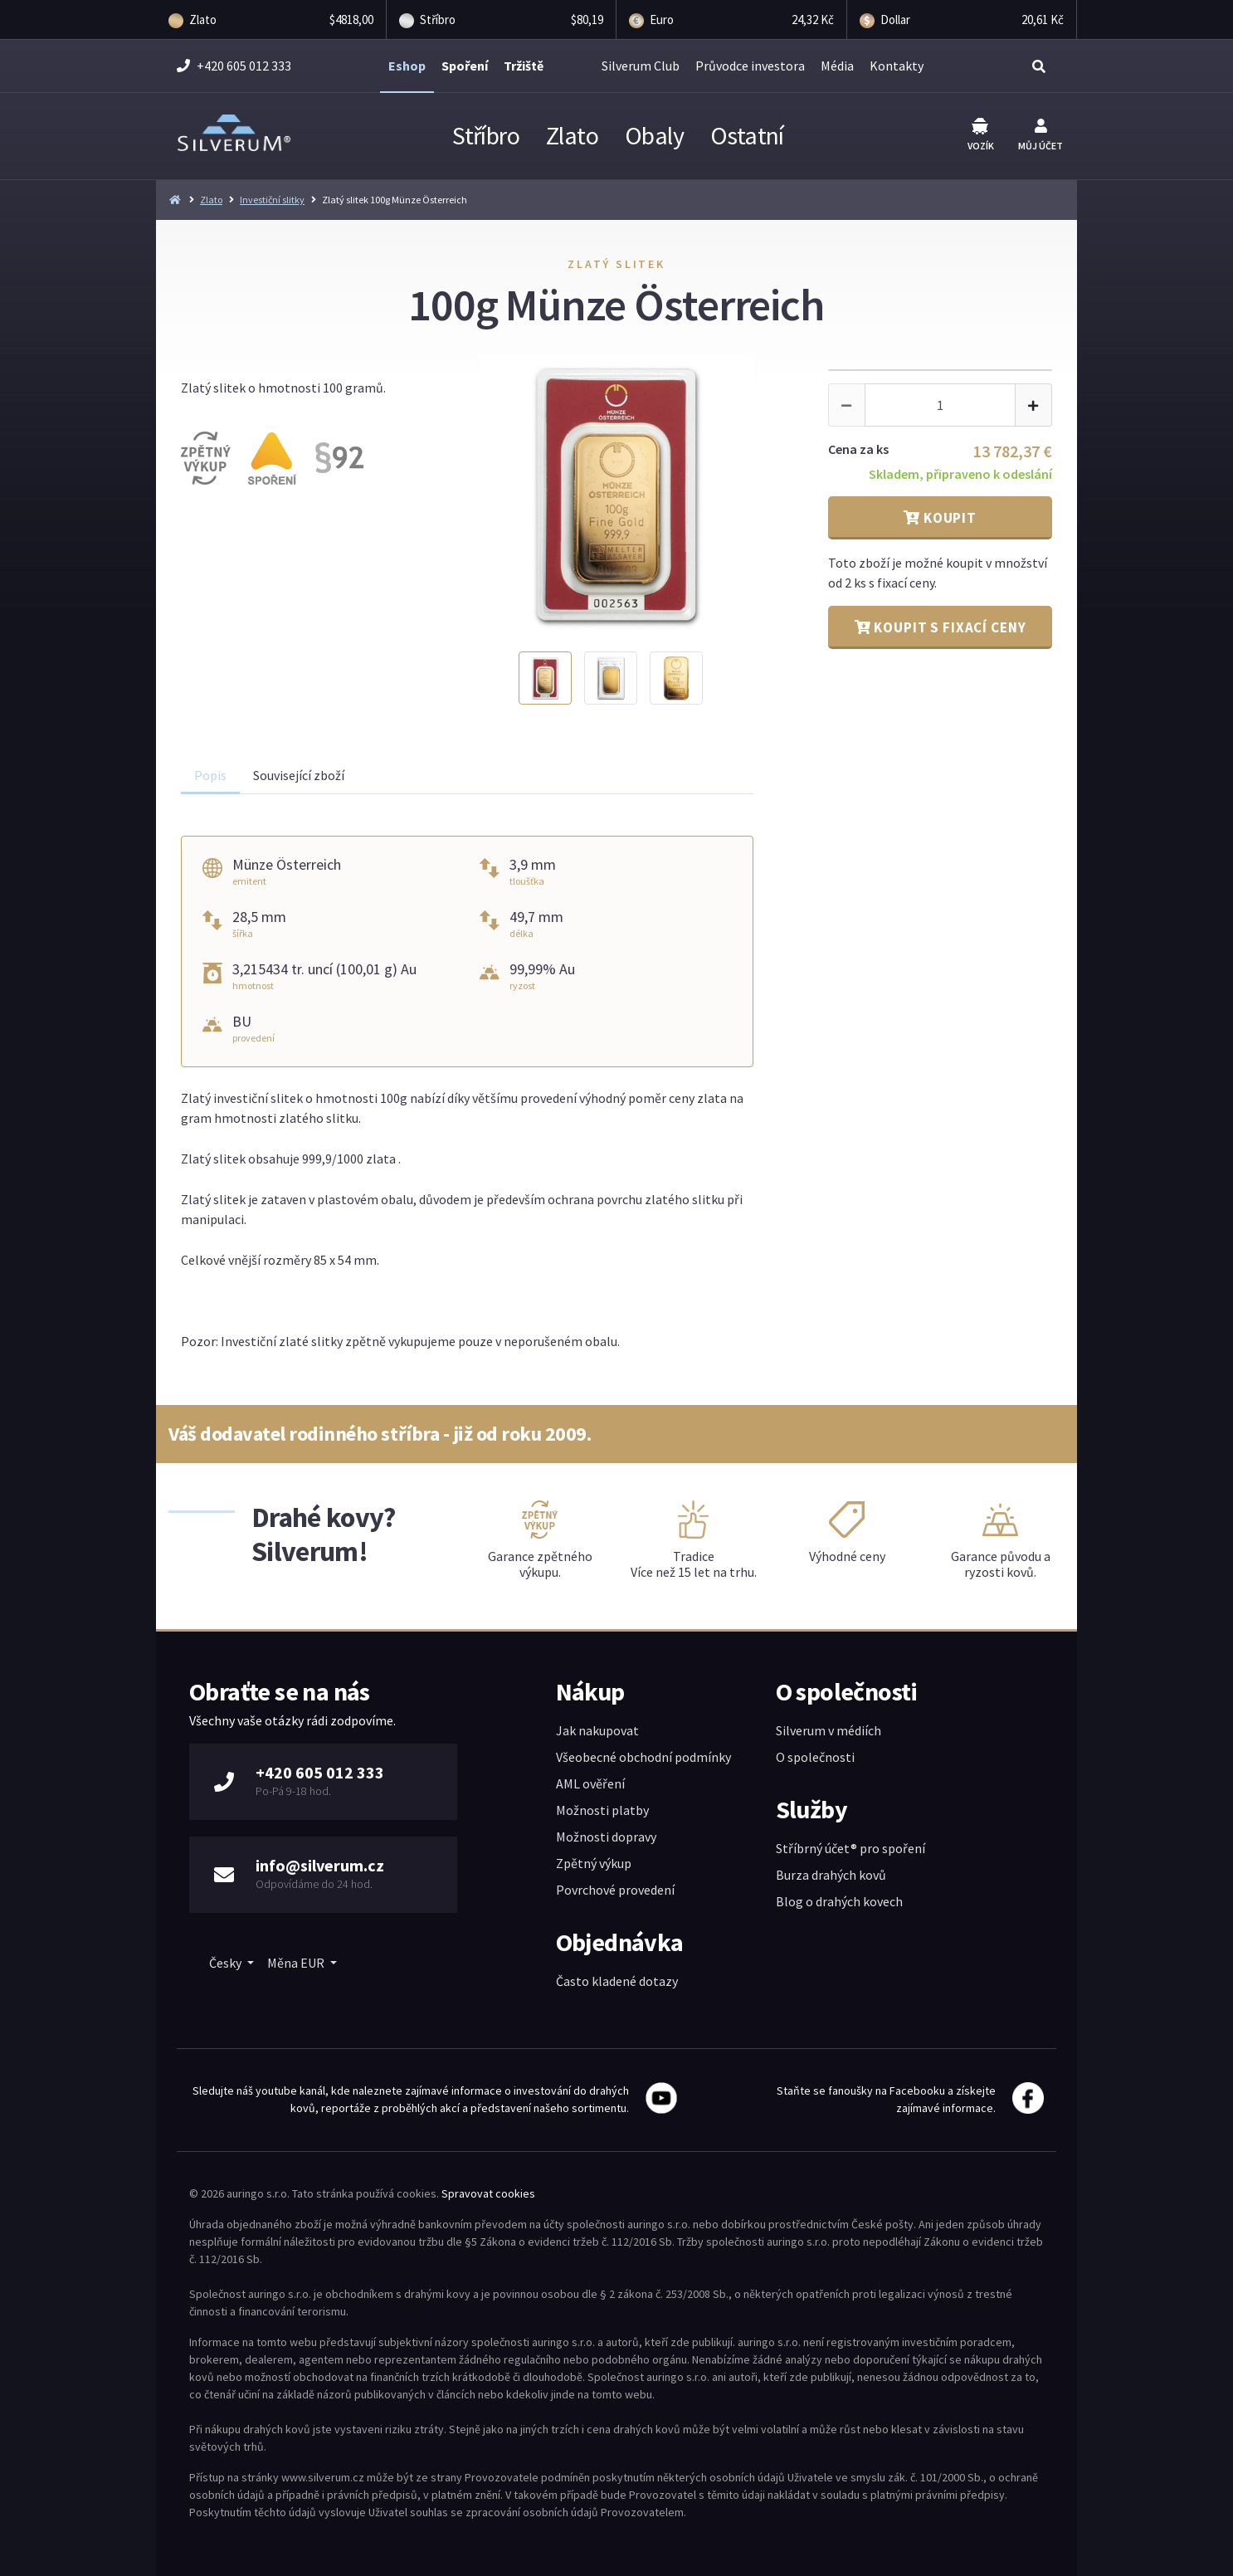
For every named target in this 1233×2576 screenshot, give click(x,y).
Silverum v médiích (828, 1730)
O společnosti (815, 1757)
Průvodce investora (750, 65)
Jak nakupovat (597, 1730)
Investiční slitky (272, 199)
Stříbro (485, 135)
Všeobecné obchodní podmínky (643, 1757)
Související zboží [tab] (298, 775)
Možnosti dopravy (606, 1836)
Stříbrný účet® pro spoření (850, 1848)
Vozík (980, 135)
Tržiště (523, 65)
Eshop (407, 65)
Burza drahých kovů (831, 1874)
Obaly (654, 135)
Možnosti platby (602, 1810)
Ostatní (747, 135)
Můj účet (1040, 135)
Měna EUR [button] (297, 1962)
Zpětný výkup (593, 1863)
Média (837, 65)
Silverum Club (641, 65)
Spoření (464, 65)
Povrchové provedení (615, 1889)
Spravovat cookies (488, 2193)
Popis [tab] (210, 775)
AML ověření (590, 1783)
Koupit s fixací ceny (940, 627)
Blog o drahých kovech (839, 1901)
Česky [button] (226, 1962)
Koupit (940, 518)
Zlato (572, 135)
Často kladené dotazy (617, 1981)
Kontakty (897, 65)
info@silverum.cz (320, 1865)
